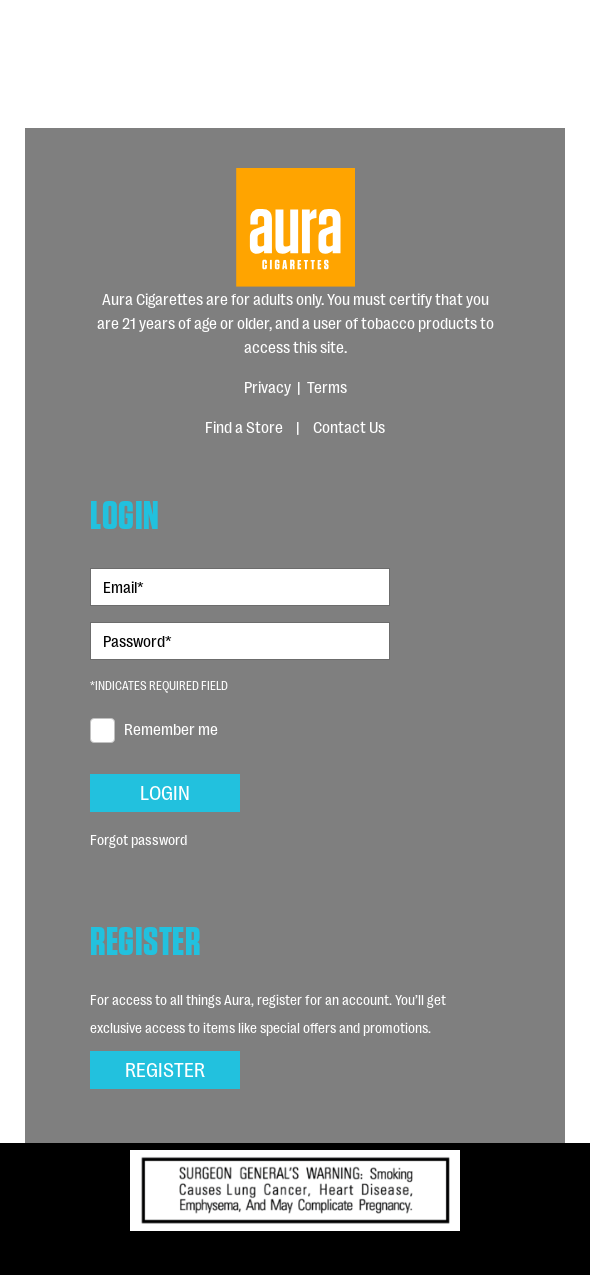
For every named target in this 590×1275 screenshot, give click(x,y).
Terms (327, 386)
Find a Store (244, 426)
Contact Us (349, 426)
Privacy (267, 386)
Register (165, 1068)
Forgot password (138, 838)
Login (165, 791)
